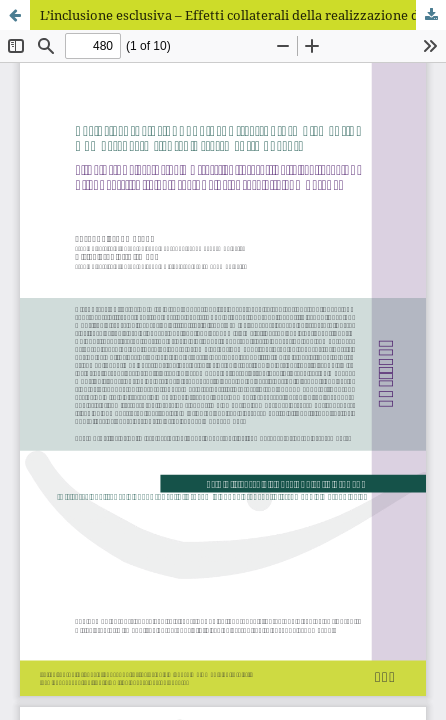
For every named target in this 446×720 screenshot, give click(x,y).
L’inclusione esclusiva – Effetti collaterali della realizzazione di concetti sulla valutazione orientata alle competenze (243, 15)
